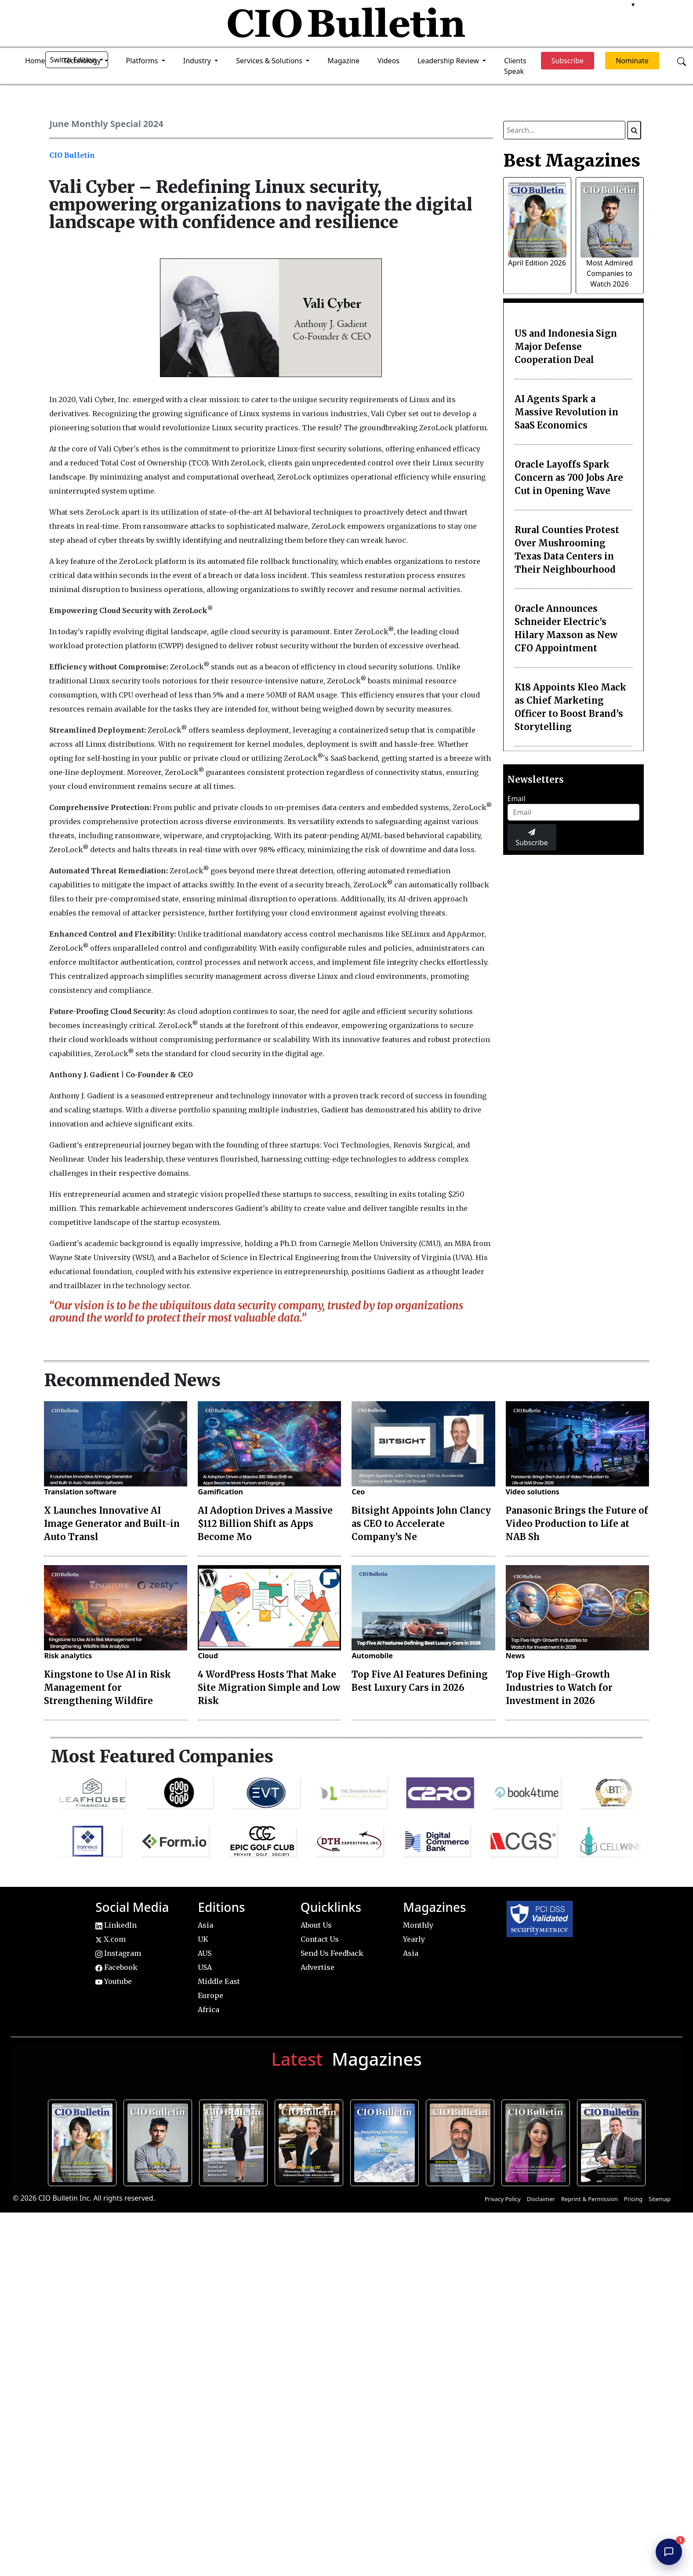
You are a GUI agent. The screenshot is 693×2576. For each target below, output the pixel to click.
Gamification (220, 1492)
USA (205, 1967)
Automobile (372, 1655)
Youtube (113, 1981)
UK (203, 1939)
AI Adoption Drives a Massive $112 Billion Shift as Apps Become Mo (265, 1523)
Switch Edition (74, 60)
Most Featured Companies (162, 1756)
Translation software (80, 1492)
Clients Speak (515, 66)
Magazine (343, 60)
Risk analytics (68, 1655)
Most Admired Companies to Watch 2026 (609, 273)
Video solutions (532, 1492)
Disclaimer (541, 2199)
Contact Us (320, 1939)
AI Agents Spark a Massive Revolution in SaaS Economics (566, 412)
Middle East (219, 1981)
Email (517, 798)
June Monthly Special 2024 (106, 124)
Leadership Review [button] (449, 60)
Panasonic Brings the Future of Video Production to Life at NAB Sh (577, 1523)
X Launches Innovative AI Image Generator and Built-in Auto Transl (112, 1523)
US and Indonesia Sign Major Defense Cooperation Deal (566, 346)
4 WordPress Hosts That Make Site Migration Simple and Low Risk (269, 1687)
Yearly (414, 1939)
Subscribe (531, 837)
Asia (205, 1925)
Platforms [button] (143, 60)
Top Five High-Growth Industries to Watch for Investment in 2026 (559, 1687)
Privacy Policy (503, 2199)
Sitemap (660, 2199)
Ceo (358, 1492)
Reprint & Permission (589, 2199)
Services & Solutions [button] (270, 60)
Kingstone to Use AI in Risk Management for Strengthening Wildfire (107, 1687)
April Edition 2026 (537, 263)
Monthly (418, 1925)
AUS (204, 1953)
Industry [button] (198, 60)
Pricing (633, 2199)
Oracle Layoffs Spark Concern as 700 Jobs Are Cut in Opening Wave (569, 477)
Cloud (208, 1655)
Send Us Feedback (332, 1953)
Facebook (116, 1967)
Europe (210, 1995)
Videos (388, 60)
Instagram (118, 1953)
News (515, 1655)
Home (35, 60)
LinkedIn (116, 1925)
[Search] (634, 130)
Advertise (317, 1967)
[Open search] (681, 60)
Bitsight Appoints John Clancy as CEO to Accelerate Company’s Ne (421, 1523)
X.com (110, 1939)
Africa (208, 2009)
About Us (316, 1925)
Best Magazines (571, 160)
